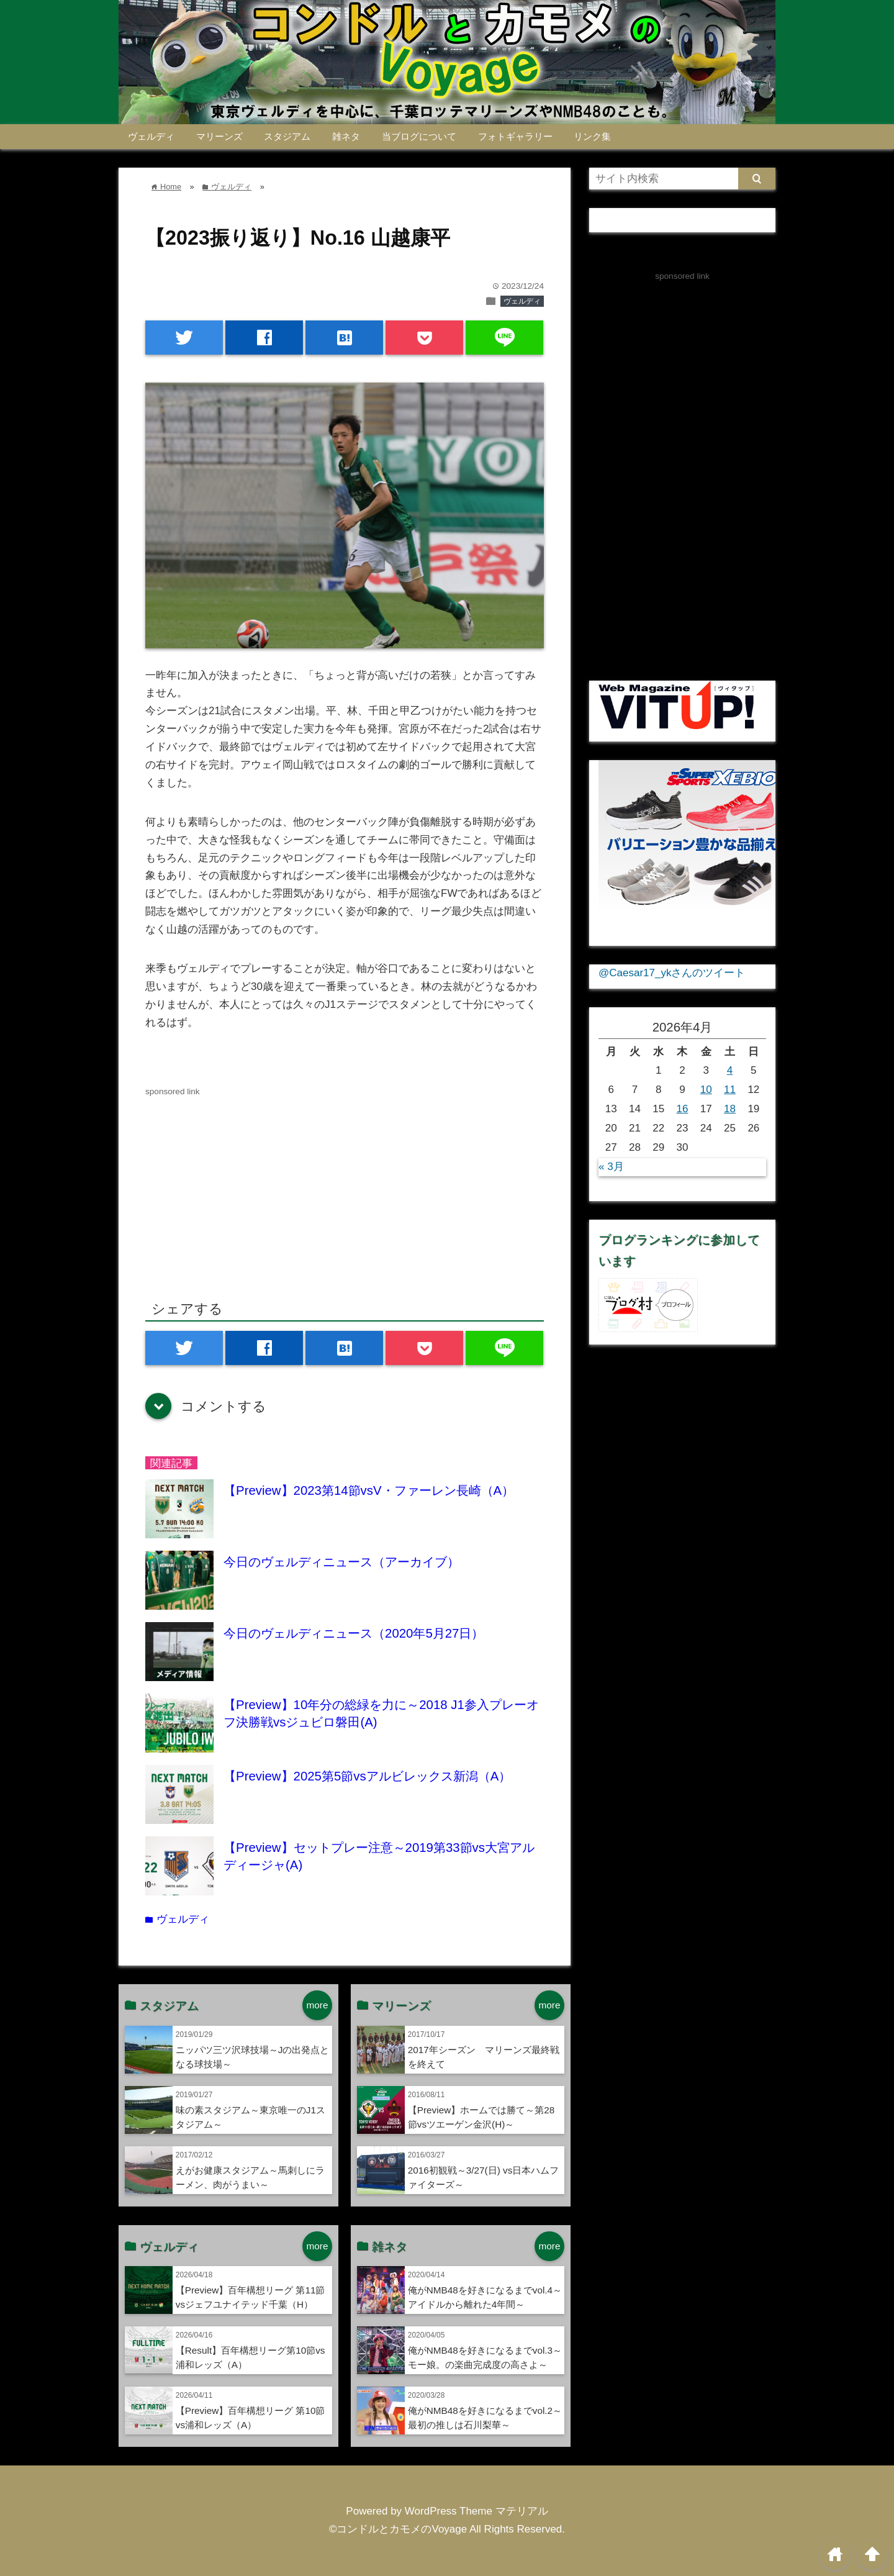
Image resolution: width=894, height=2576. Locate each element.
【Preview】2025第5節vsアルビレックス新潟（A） (367, 1776)
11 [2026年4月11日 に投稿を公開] (730, 1089)
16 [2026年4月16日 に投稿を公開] (683, 1109)
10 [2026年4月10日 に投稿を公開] (706, 1089)
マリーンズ (219, 136)
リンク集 (592, 136)
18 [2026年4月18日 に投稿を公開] (730, 1109)
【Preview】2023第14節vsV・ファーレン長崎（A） (369, 1490)
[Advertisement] (249, 1185)
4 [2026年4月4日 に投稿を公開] (730, 1070)
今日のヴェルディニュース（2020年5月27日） (354, 1633)
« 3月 (611, 1166)
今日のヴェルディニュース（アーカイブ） (341, 1562)
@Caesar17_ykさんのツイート (671, 973)
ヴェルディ (151, 136)
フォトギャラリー (515, 136)
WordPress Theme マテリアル (476, 2511)
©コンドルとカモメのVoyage (398, 2529)
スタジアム (287, 136)
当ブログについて (419, 136)
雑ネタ (346, 136)
